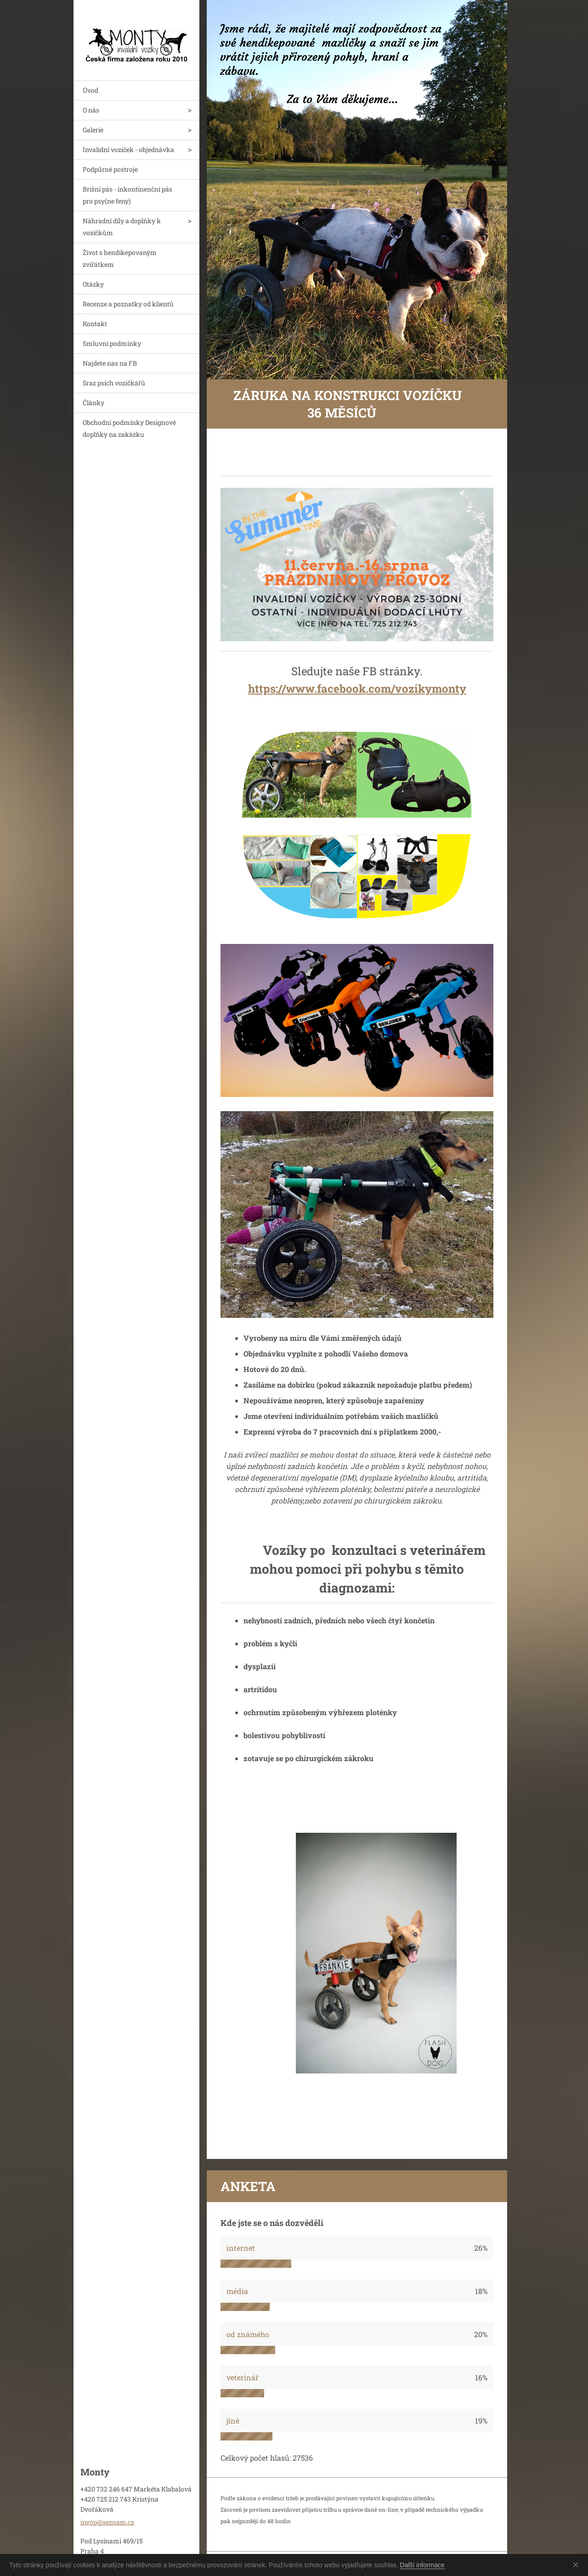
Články (93, 402)
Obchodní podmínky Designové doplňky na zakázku (129, 428)
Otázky (93, 284)
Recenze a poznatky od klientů (128, 303)
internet (240, 2248)
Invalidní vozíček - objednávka (128, 149)
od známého (247, 2334)
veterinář (242, 2377)
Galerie (93, 129)
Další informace (422, 2565)
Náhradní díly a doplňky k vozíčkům (122, 226)
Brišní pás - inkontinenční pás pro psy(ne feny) (127, 195)
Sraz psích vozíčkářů (114, 382)
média (237, 2291)
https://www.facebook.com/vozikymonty (357, 688)
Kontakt (95, 323)
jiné (232, 2420)
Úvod (90, 90)
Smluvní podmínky (112, 343)
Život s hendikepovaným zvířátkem (120, 258)
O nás (91, 110)
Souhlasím (577, 2564)
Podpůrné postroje (110, 169)
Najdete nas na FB (110, 363)
